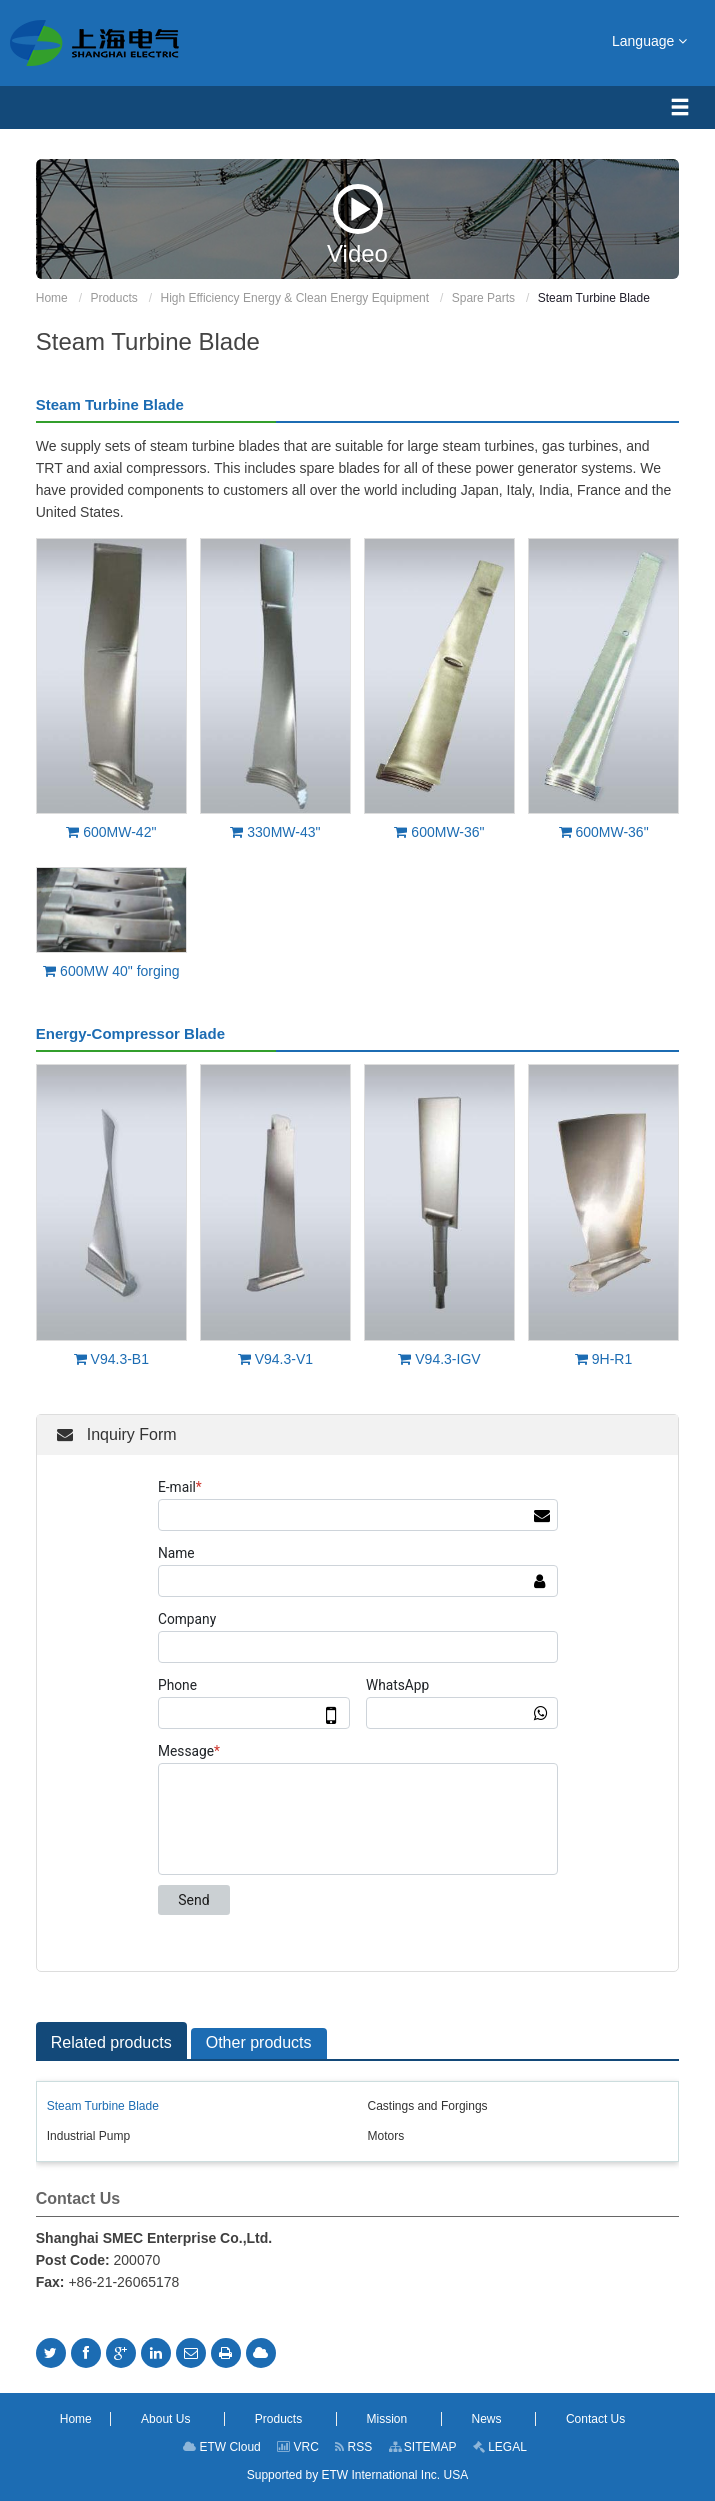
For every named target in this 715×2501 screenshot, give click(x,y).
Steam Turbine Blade (103, 2106)
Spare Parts (483, 298)
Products (113, 298)
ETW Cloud (222, 2447)
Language (649, 40)
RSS (353, 2447)
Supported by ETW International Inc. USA (357, 2475)
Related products (111, 2042)
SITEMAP (423, 2447)
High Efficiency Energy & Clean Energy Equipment (294, 298)
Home (52, 298)
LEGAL (500, 2447)
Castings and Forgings (428, 2106)
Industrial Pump (88, 2136)
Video (357, 224)
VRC (298, 2447)
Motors (386, 2136)
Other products (259, 2042)
